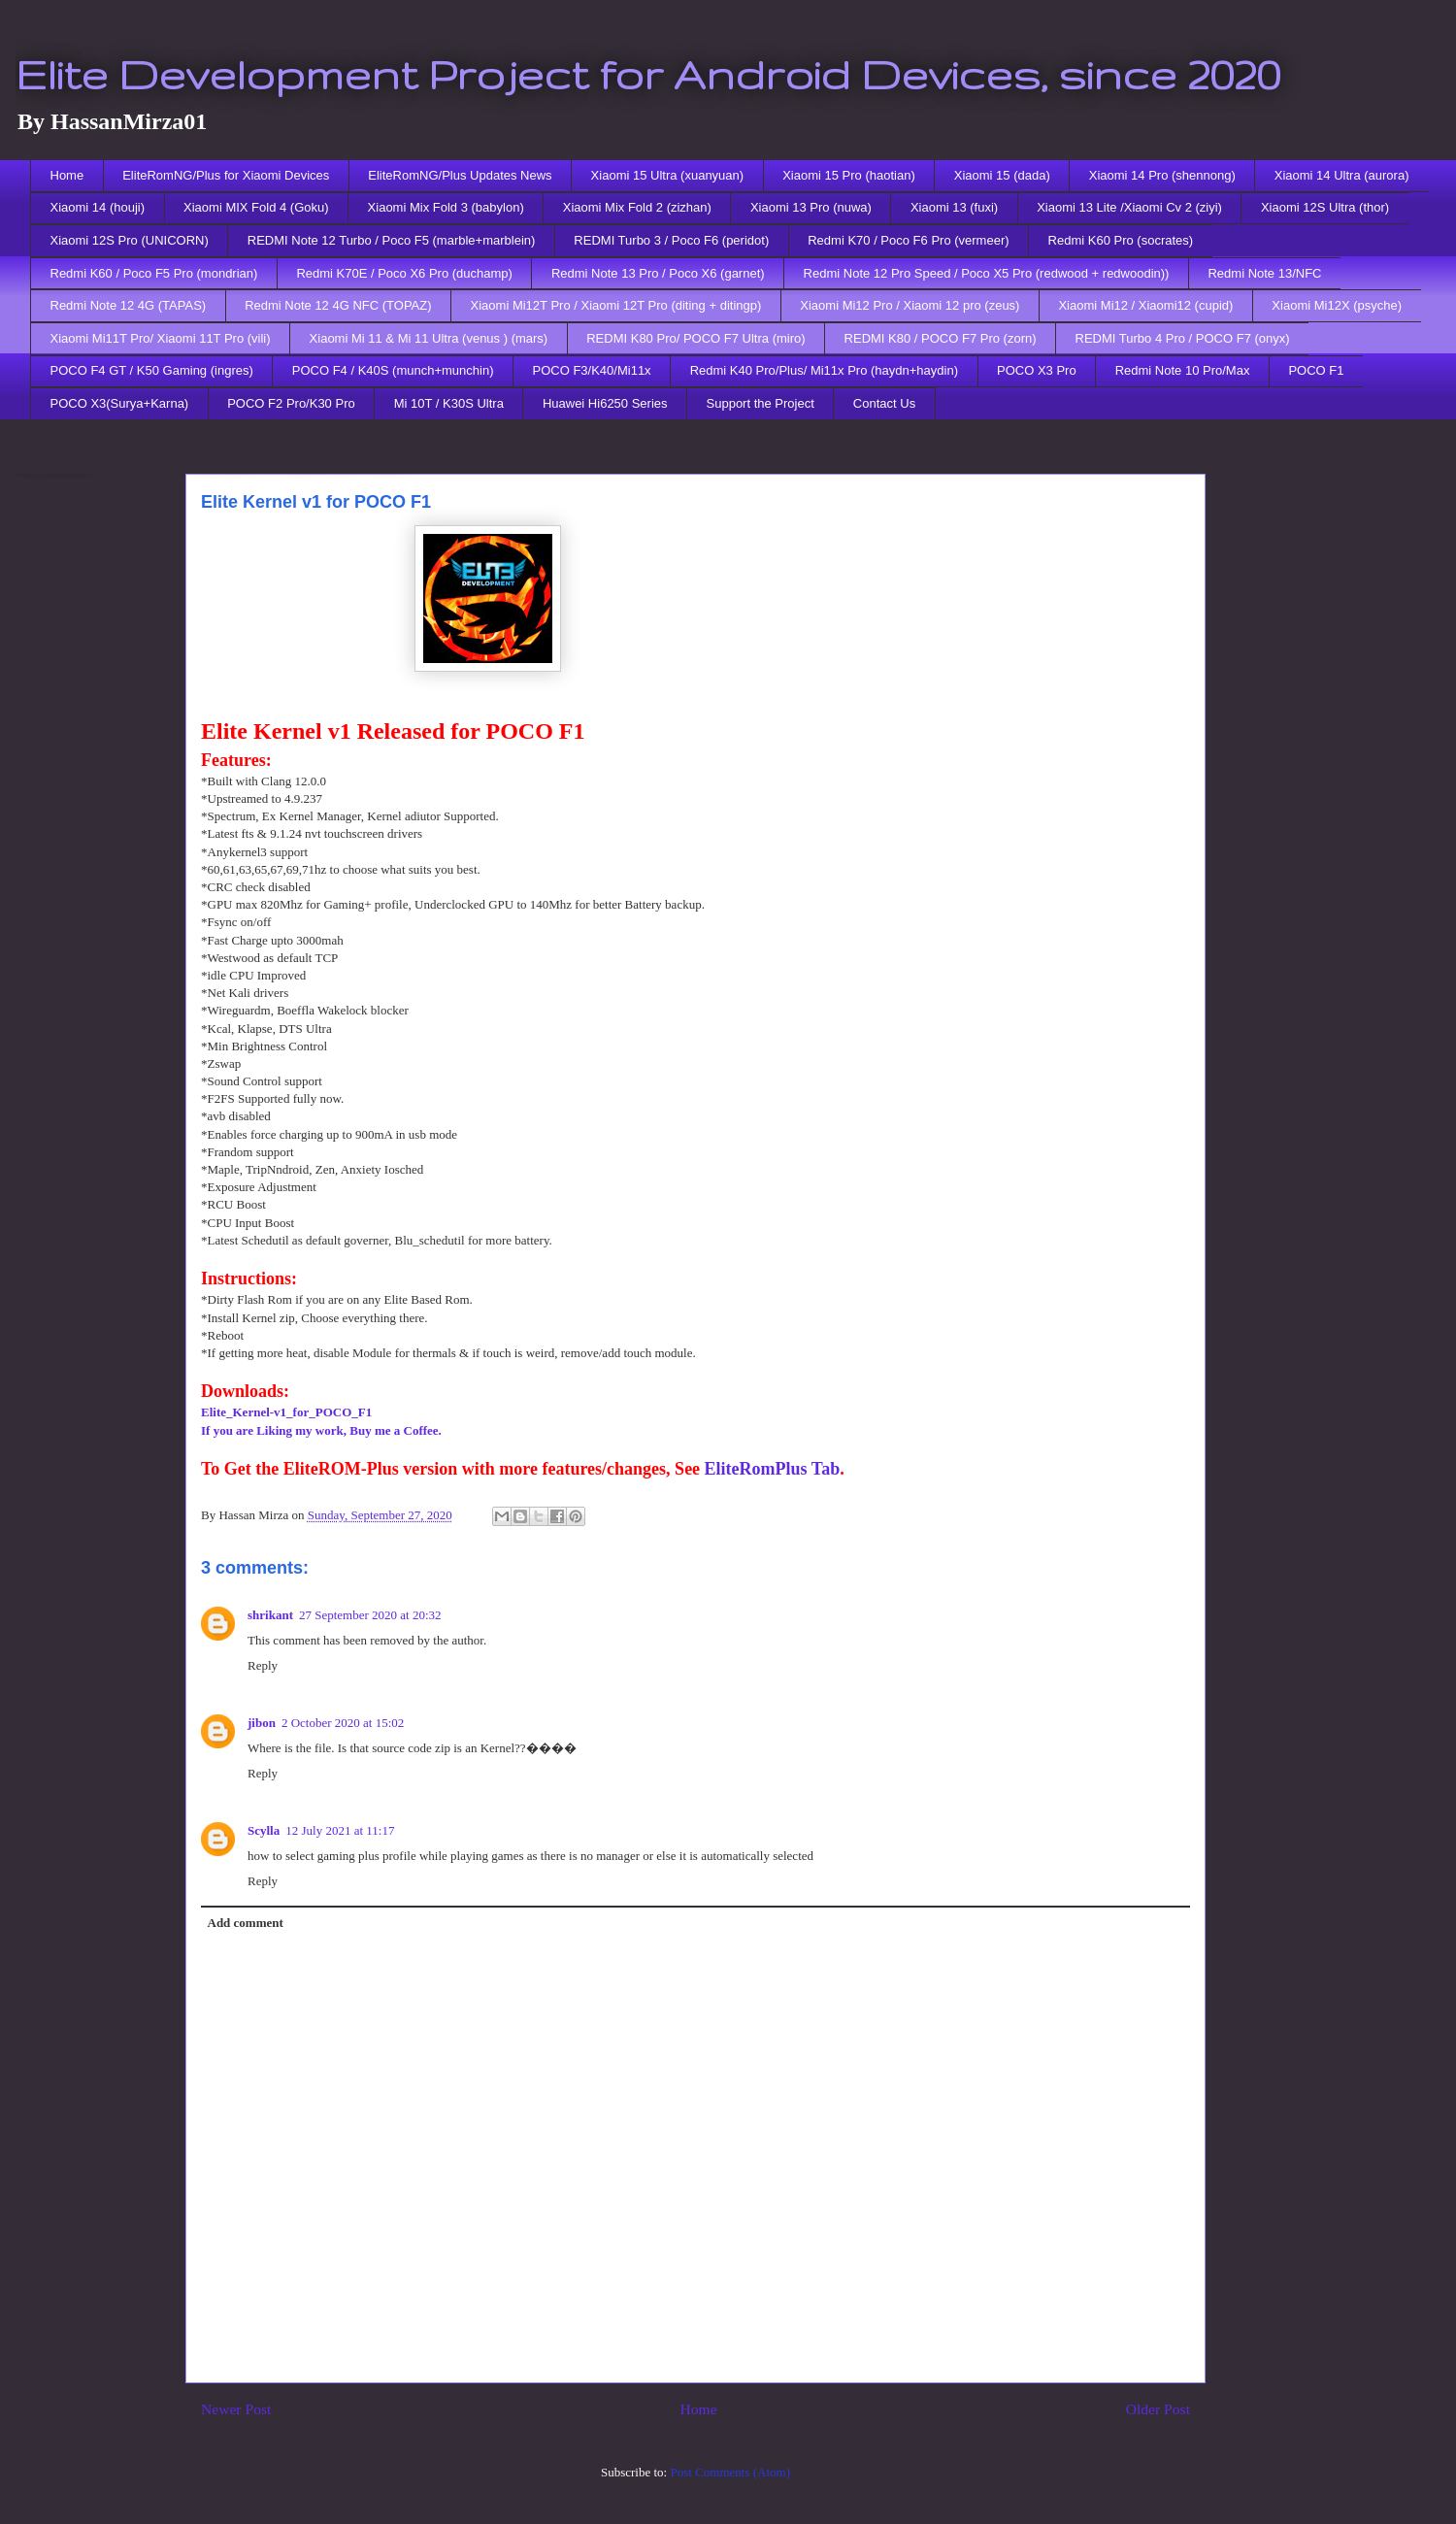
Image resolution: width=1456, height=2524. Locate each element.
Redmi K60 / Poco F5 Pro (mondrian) (154, 273)
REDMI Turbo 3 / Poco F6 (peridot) (671, 240)
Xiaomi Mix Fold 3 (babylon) (446, 207)
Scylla (264, 1830)
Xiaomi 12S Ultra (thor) (1325, 207)
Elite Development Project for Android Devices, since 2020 (648, 73)
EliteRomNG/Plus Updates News (459, 175)
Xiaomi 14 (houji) (98, 207)
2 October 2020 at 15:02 (342, 1722)
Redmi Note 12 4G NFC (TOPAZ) (338, 305)
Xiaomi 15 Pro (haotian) (848, 175)
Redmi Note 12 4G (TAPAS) (128, 305)
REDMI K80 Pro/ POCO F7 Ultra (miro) (695, 338)
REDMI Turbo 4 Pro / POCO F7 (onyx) (1182, 338)
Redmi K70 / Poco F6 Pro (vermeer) (908, 240)
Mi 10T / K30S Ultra (449, 403)
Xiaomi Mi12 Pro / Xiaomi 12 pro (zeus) (909, 305)
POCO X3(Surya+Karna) (119, 403)
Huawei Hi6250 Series (605, 403)
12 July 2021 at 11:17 (339, 1830)
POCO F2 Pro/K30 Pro (291, 403)
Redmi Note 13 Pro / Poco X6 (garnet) (658, 273)
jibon (262, 1722)
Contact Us (884, 403)
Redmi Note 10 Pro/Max (1182, 370)
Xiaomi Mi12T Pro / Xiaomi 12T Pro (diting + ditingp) (616, 305)
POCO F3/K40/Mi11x (592, 370)
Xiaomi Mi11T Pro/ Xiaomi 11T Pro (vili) (160, 338)
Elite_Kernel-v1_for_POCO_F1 (286, 1412)
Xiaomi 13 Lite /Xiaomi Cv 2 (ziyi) (1129, 207)
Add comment (245, 1922)
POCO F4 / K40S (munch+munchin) (393, 370)
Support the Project (760, 403)
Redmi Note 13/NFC (1264, 273)
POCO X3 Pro (1036, 370)
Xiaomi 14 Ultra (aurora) (1341, 175)
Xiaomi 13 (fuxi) (954, 207)
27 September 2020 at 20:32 (370, 1615)
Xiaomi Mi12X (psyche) (1337, 305)
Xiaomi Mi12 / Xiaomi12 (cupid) (1145, 305)
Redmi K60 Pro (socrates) (1121, 240)
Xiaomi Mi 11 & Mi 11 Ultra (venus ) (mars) (429, 338)
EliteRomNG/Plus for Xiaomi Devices (225, 175)
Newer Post (236, 2409)
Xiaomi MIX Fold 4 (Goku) (256, 207)
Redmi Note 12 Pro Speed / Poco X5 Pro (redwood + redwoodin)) (987, 273)
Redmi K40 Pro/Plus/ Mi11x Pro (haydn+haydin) (824, 370)
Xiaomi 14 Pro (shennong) (1162, 175)
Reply (263, 1665)
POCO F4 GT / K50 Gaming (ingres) (151, 370)
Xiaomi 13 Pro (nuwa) (811, 207)
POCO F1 (1315, 370)
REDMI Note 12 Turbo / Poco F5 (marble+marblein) (392, 240)
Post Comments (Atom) (730, 2472)
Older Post (1158, 2409)
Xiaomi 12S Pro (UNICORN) (129, 240)
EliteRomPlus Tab (773, 1468)
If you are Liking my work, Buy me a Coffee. (321, 1430)
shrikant (270, 1615)
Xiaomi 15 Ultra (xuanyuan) (668, 175)
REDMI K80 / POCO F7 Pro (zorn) (940, 338)
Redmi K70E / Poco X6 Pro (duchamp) (404, 273)
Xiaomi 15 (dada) (1002, 175)
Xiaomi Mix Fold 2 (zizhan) (637, 207)
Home (67, 175)
